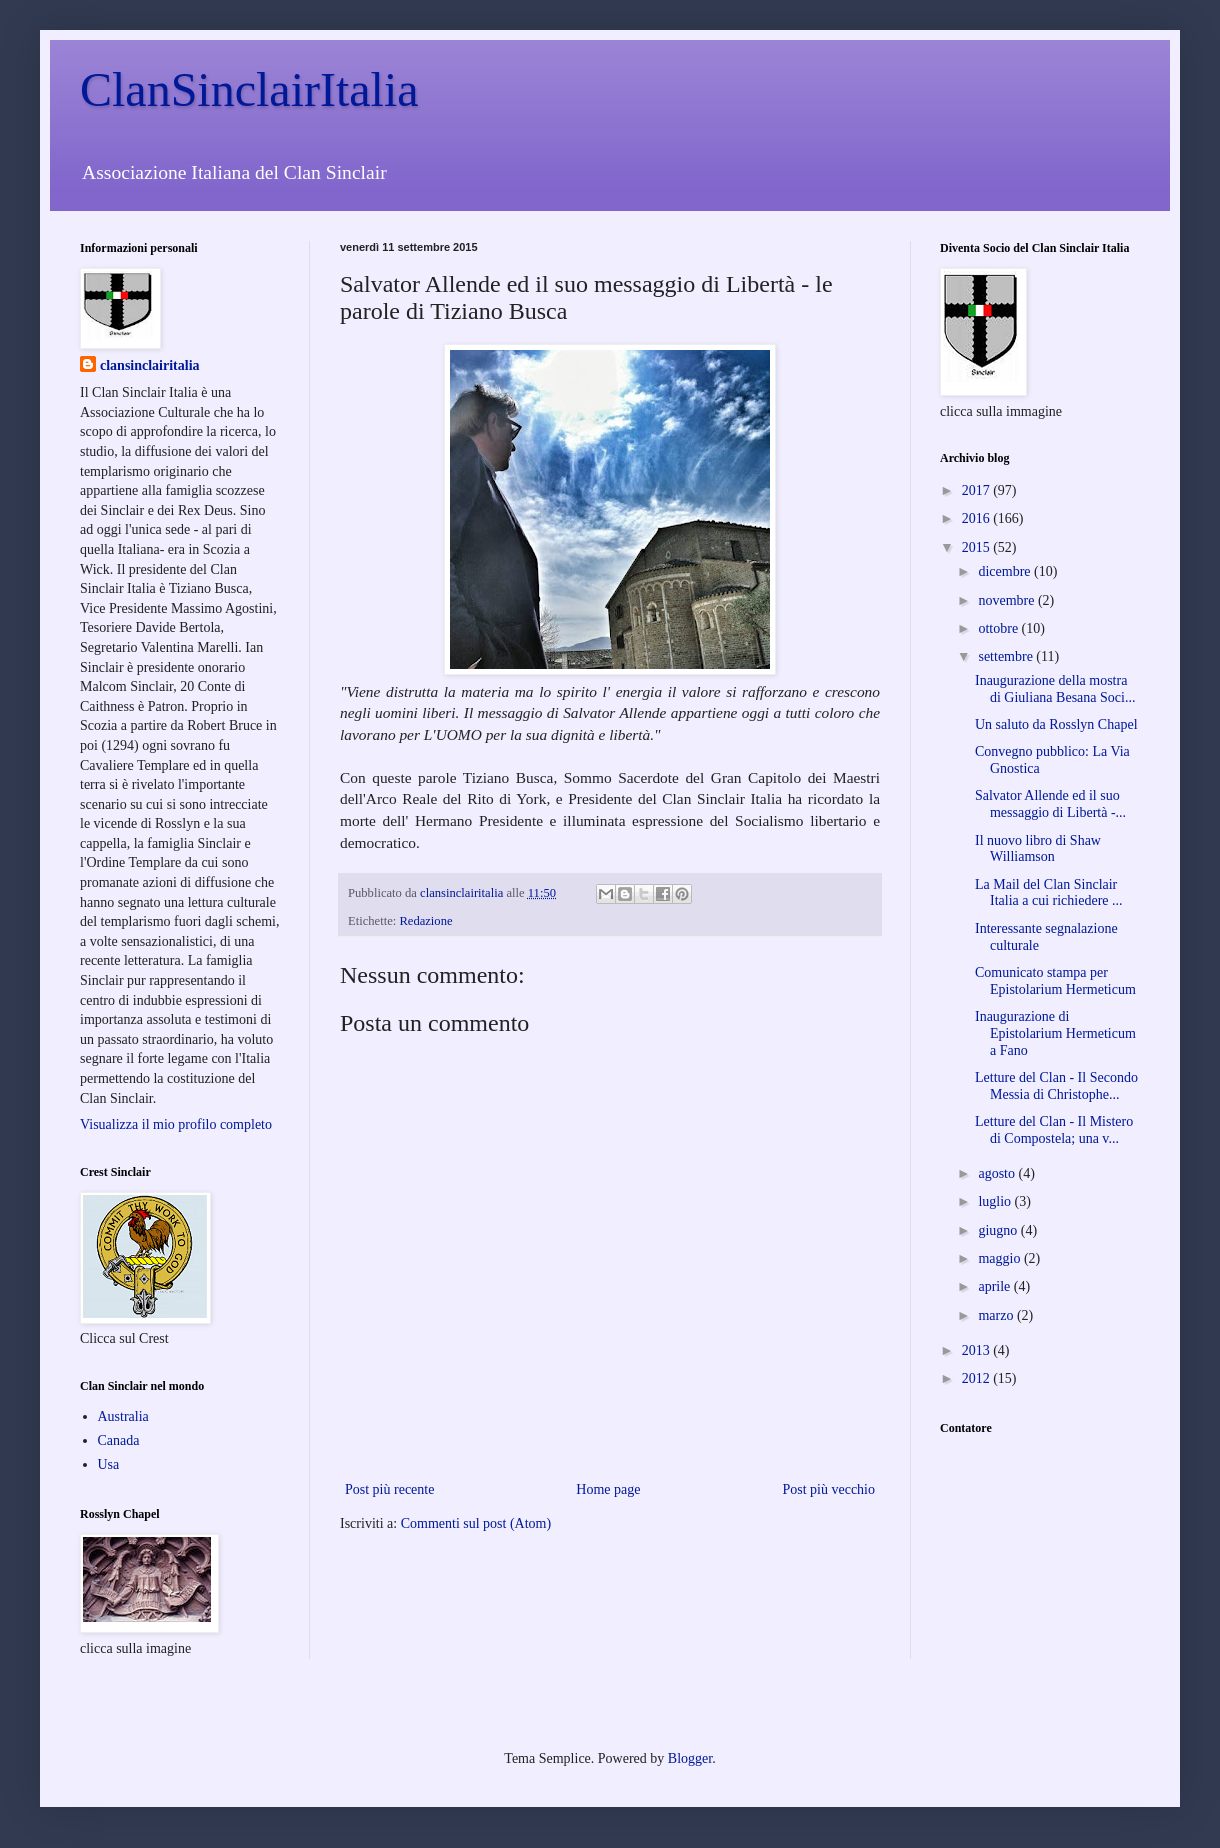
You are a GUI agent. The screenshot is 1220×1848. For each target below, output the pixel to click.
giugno (999, 1230)
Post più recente (389, 1489)
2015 (978, 547)
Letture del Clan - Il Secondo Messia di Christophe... (1056, 1086)
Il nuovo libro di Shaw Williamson (1038, 849)
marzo (997, 1315)
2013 (978, 1350)
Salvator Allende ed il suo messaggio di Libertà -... (1050, 804)
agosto (998, 1173)
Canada (119, 1440)
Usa (109, 1464)
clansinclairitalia (150, 365)
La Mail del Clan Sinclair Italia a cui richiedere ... (1049, 893)
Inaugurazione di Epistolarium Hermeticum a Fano (1055, 1033)
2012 (978, 1378)
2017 (978, 490)
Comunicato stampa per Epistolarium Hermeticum (1055, 981)
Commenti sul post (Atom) (476, 1523)
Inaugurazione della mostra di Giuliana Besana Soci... (1055, 689)
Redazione (425, 921)
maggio (1001, 1258)
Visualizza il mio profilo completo (176, 1124)
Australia (123, 1416)
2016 (978, 518)
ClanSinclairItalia (249, 89)
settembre (1007, 656)
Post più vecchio (828, 1489)
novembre (1007, 600)
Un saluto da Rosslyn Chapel (1056, 724)
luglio (996, 1201)
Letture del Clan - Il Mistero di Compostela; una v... (1054, 1130)
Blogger (690, 1758)
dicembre (1006, 571)
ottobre (999, 628)
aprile (995, 1286)
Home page (608, 1489)
